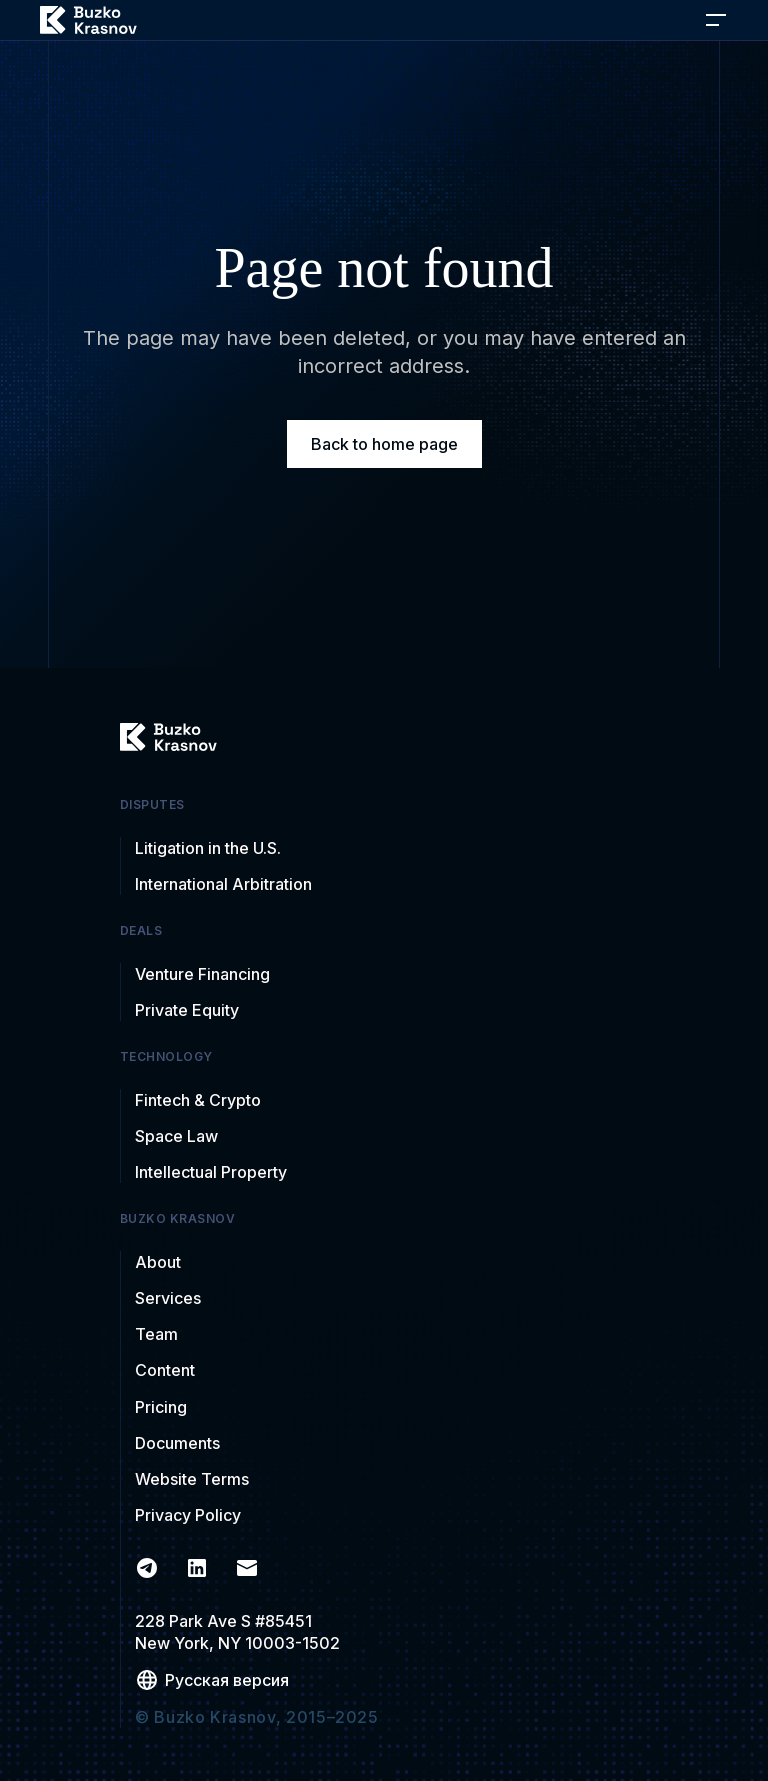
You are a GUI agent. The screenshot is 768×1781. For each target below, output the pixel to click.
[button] (716, 20)
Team (156, 1334)
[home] (88, 20)
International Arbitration (223, 884)
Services (168, 1298)
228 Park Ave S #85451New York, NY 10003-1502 (237, 1632)
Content (165, 1370)
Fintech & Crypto (198, 1100)
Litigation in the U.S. (208, 848)
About (158, 1262)
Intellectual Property (211, 1172)
